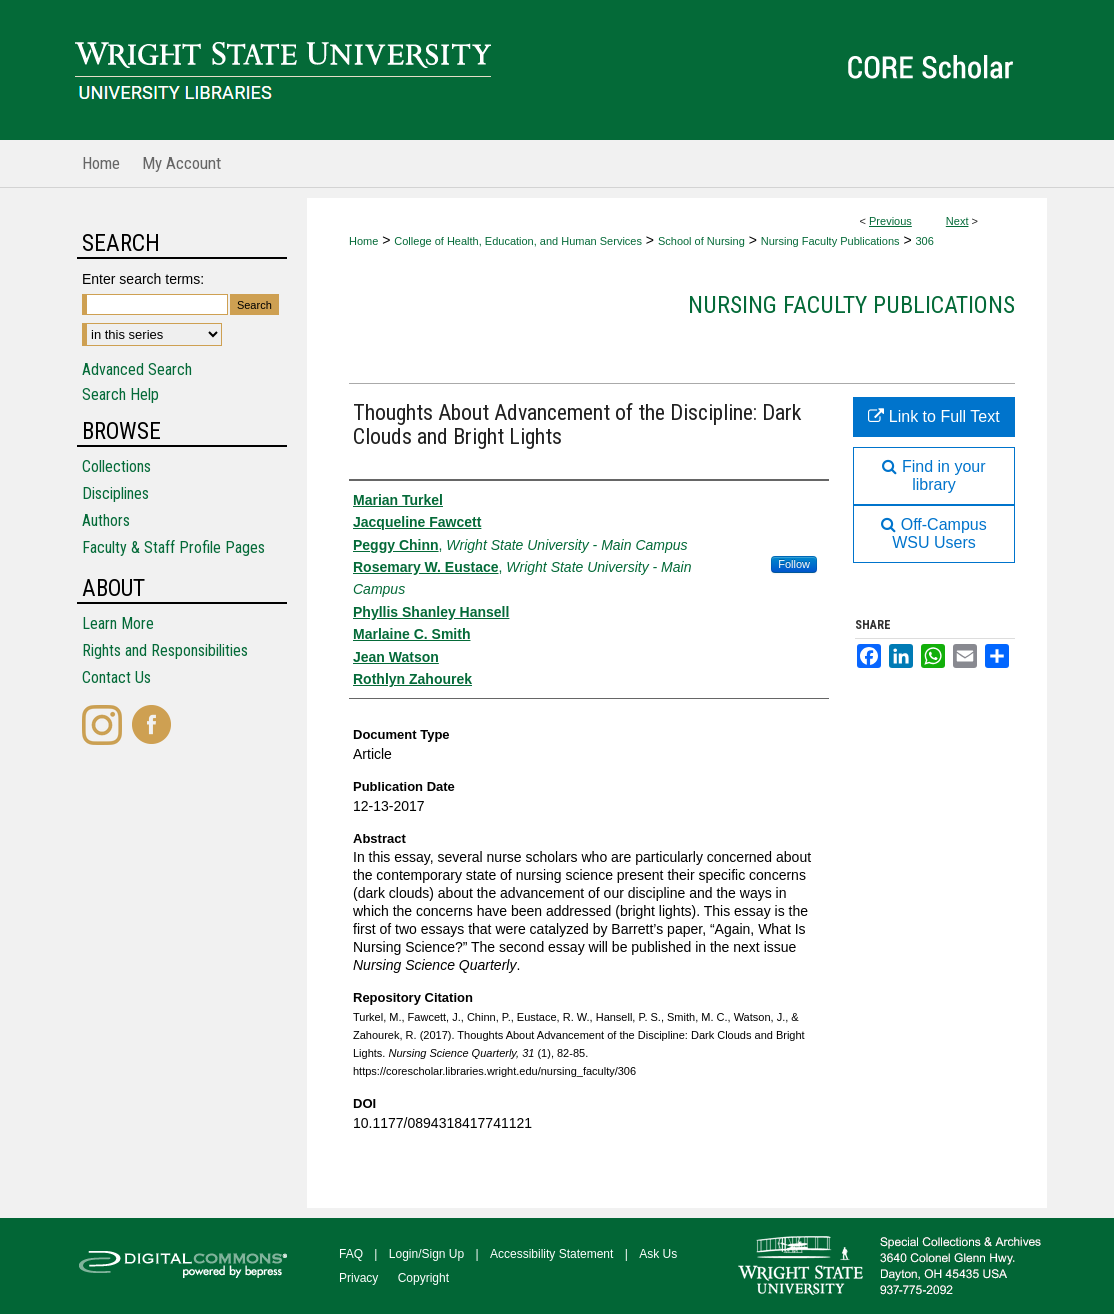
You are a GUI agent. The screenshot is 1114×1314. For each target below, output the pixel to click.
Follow (794, 564)
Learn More (118, 623)
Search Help (120, 394)
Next (957, 221)
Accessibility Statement (551, 1254)
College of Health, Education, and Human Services (518, 241)
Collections (116, 466)
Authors (106, 520)
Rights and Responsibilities (165, 650)
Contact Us (116, 677)
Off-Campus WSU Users (933, 533)
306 (924, 241)
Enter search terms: (143, 279)
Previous (890, 221)
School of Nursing (701, 241)
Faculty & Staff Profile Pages (173, 547)
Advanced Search (137, 369)
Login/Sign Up (426, 1254)
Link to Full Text (933, 416)
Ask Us (658, 1254)
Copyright (423, 1278)
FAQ (351, 1254)
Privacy (358, 1278)
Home (363, 241)
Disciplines (115, 493)
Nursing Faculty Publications (830, 241)
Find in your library (933, 475)
